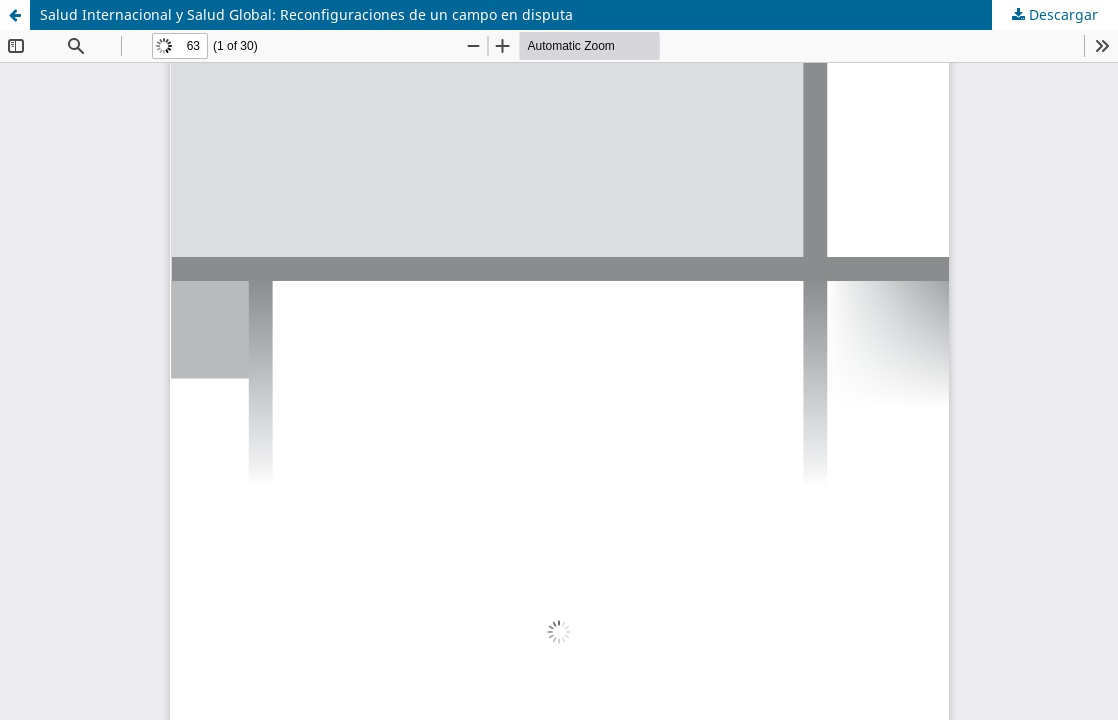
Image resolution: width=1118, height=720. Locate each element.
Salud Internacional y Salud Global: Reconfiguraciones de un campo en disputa (306, 14)
